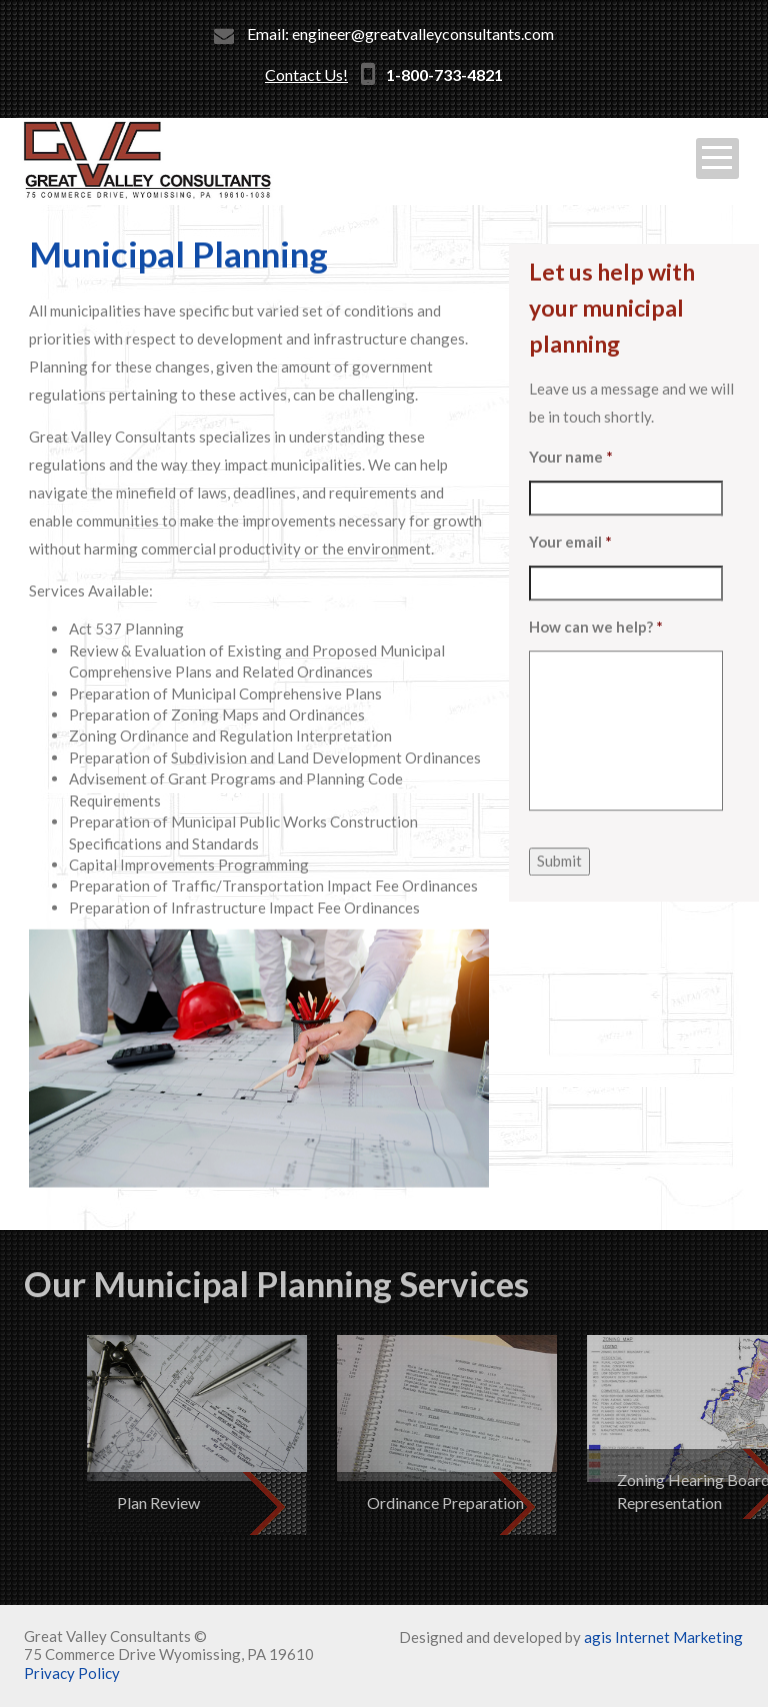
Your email (570, 572)
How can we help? (596, 657)
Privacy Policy (72, 1673)
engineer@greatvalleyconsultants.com (423, 33)
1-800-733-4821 (444, 74)
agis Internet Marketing (663, 1637)
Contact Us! (306, 74)
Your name (571, 487)
